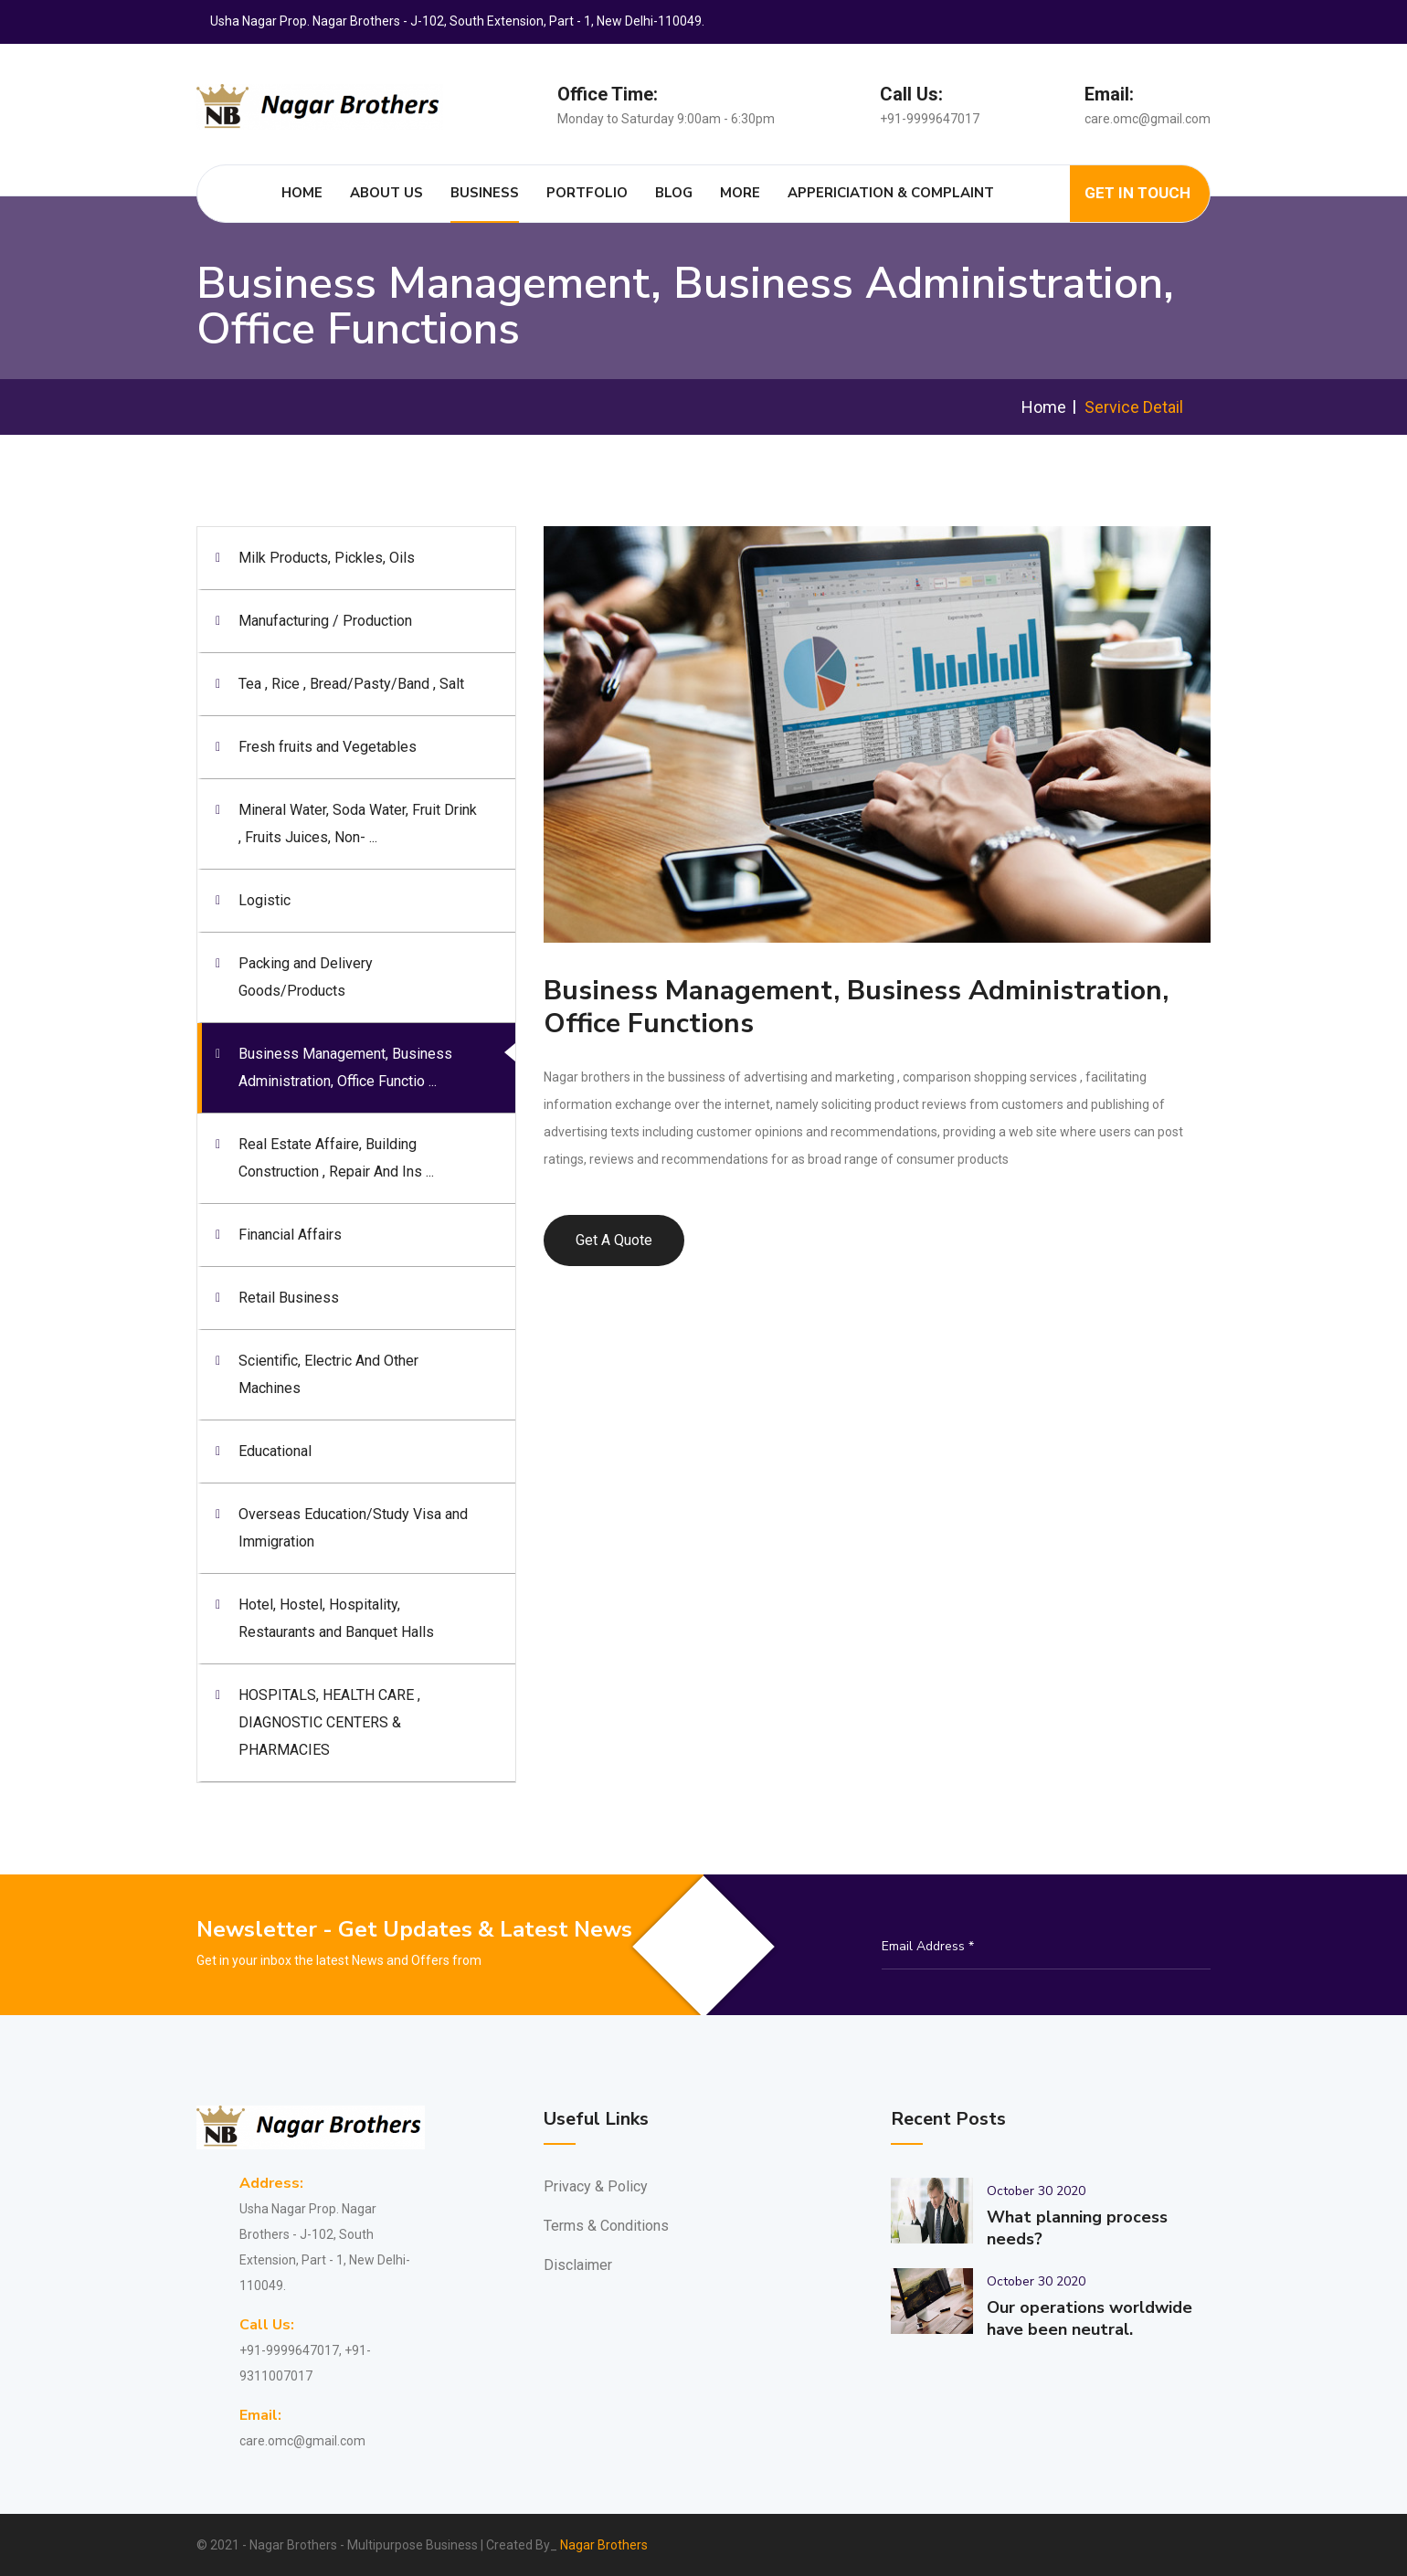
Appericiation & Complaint (891, 193)
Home (302, 193)
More (741, 193)
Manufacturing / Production (325, 620)
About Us (387, 193)
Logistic (264, 900)
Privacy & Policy (596, 2186)
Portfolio (588, 193)
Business (485, 193)
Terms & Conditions (606, 2225)
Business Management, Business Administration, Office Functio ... (345, 1067)
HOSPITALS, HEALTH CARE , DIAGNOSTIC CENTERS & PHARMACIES (329, 1722)
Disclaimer (578, 2265)
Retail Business (288, 1297)
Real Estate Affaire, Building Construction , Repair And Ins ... (336, 1157)
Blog (674, 193)
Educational (275, 1451)
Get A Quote (614, 1240)
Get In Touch (1137, 194)
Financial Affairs (290, 1234)
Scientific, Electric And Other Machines (328, 1374)
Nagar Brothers (604, 2545)
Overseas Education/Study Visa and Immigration (353, 1527)
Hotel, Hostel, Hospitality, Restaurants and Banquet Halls (336, 1618)
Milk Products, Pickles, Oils (326, 557)
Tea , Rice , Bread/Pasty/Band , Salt (351, 683)
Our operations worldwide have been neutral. (1089, 2318)
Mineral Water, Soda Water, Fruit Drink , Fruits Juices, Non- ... (357, 823)
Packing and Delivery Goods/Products (305, 977)
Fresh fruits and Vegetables (327, 746)
